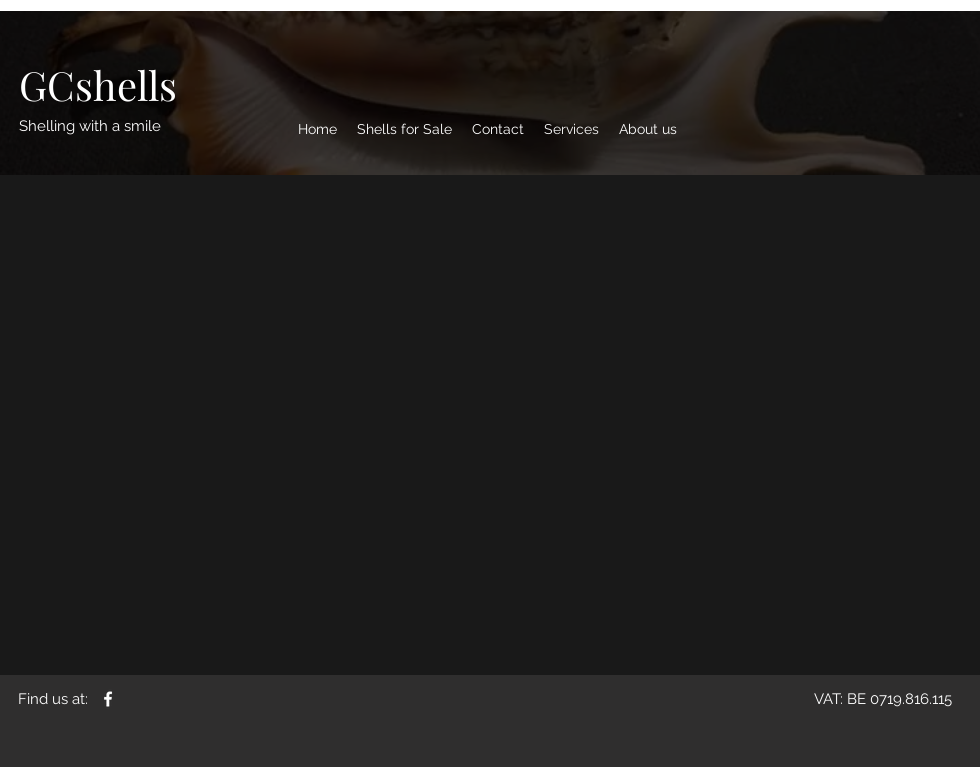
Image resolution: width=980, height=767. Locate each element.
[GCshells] (98, 85)
